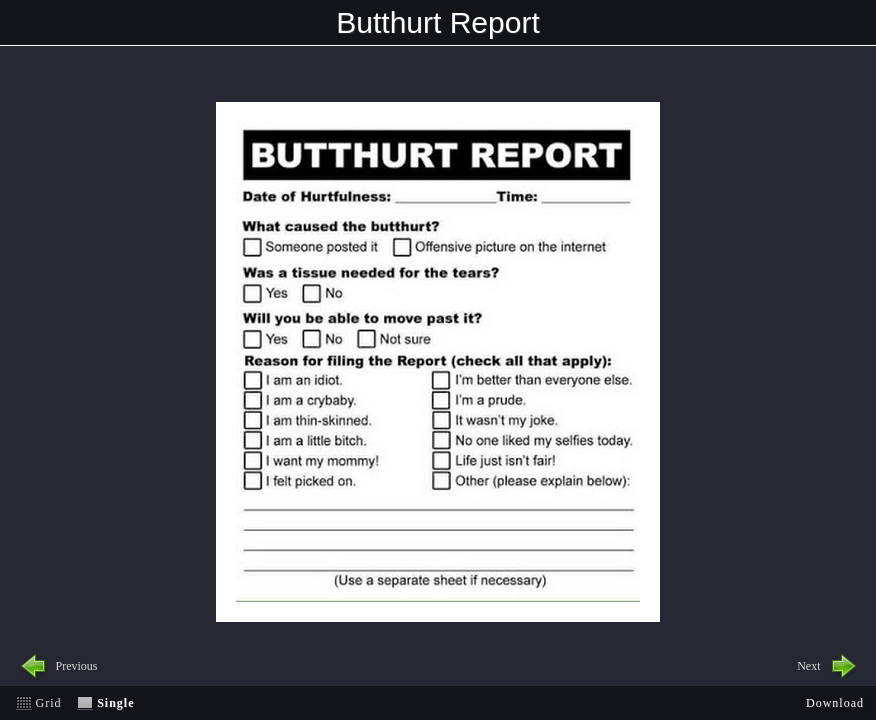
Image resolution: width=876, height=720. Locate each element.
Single (115, 703)
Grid (49, 703)
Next (808, 666)
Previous (77, 666)
